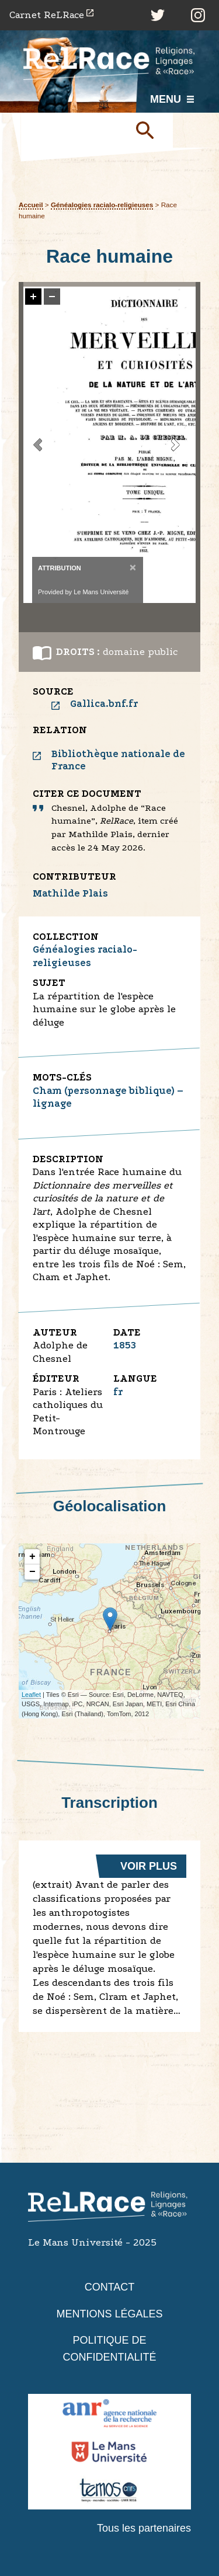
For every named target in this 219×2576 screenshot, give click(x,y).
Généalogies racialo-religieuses (102, 204)
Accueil (31, 204)
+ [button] (32, 1557)
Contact (110, 2287)
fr (118, 1391)
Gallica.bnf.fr (104, 703)
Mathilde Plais (70, 893)
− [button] (32, 1572)
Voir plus (148, 1866)
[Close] (131, 567)
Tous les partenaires (144, 2528)
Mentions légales (109, 2314)
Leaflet (31, 1694)
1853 (124, 1345)
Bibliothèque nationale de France (118, 760)
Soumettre (149, 130)
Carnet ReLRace (46, 14)
